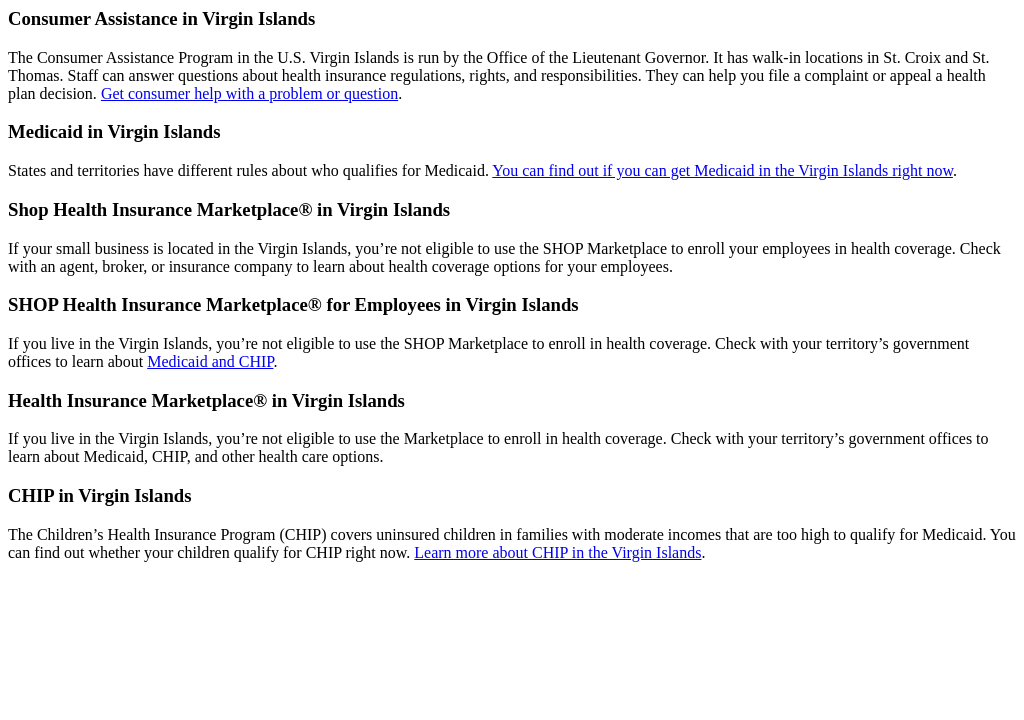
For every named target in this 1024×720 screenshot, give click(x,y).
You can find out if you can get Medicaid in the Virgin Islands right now (722, 170)
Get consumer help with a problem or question (249, 93)
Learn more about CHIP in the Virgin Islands (557, 552)
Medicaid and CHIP (210, 361)
